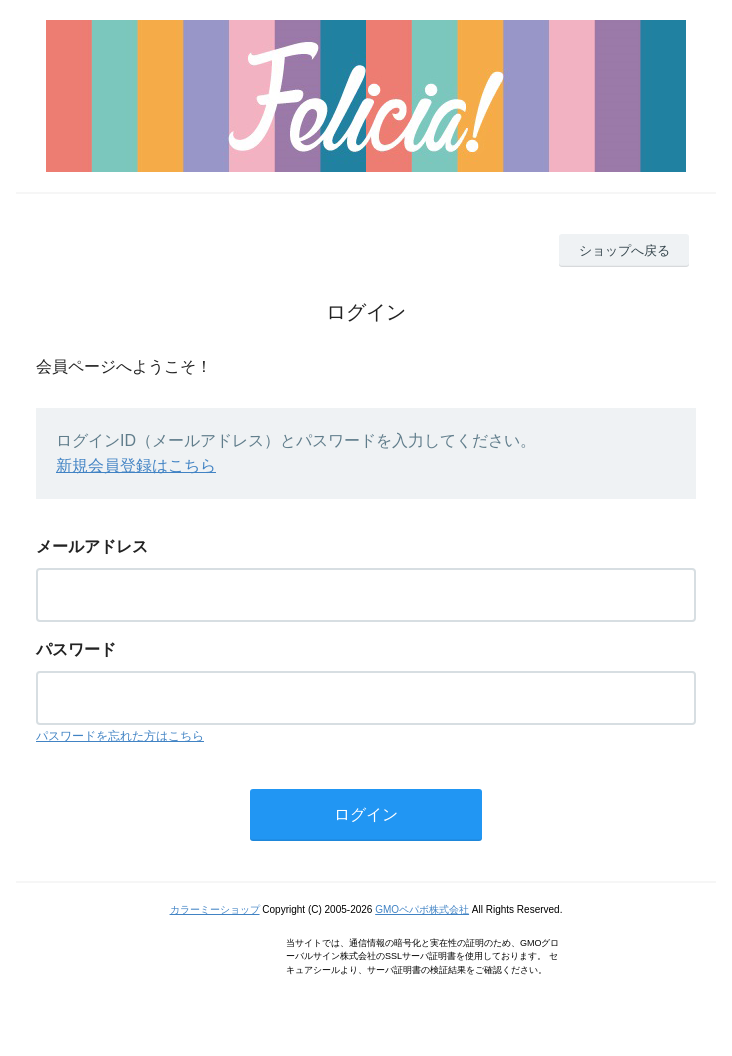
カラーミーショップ (215, 909)
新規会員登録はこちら (136, 465)
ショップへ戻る (624, 250)
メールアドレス (92, 546)
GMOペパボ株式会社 (422, 909)
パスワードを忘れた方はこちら (120, 736)
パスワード (76, 649)
